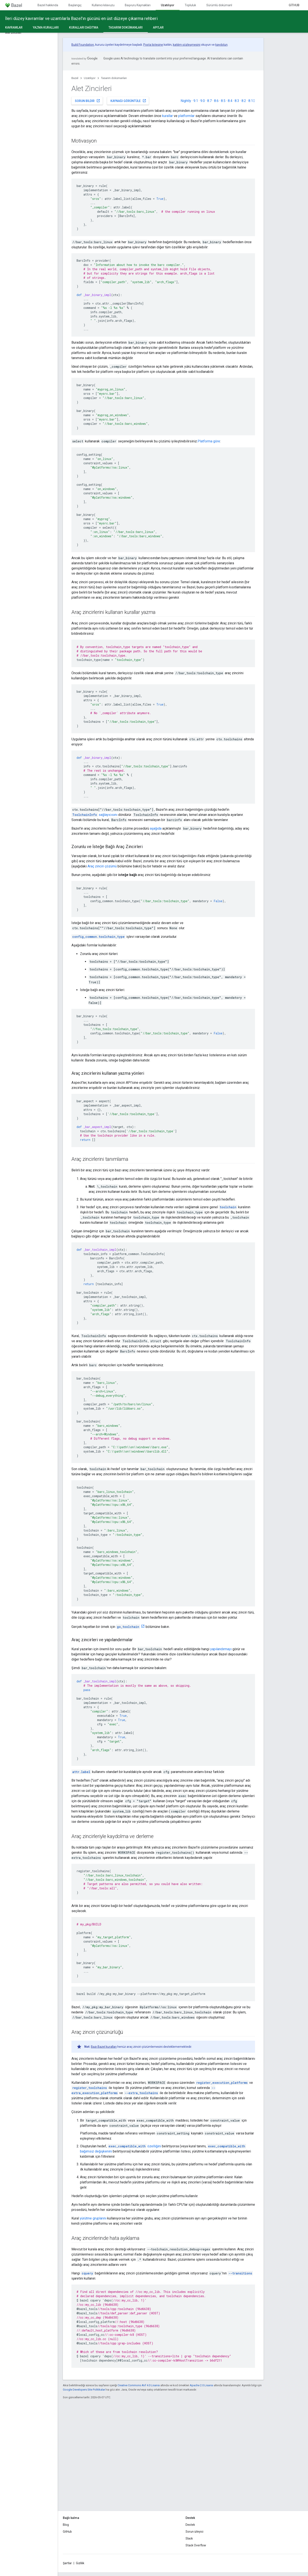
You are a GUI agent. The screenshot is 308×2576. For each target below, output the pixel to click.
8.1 (251, 101)
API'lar (158, 27)
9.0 (202, 101)
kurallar (167, 116)
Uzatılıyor (89, 78)
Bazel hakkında (48, 5)
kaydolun (221, 44)
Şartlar (67, 2563)
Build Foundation (82, 44)
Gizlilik (80, 2563)
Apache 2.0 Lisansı (201, 2385)
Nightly (186, 101)
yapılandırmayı (221, 1649)
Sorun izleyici (194, 2531)
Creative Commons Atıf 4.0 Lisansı (139, 2385)
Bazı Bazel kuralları (104, 2046)
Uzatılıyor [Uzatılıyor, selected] (167, 5)
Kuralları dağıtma (83, 27)
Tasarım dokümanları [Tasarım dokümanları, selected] (126, 27)
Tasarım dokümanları (114, 78)
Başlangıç (75, 5)
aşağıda (156, 828)
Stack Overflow (196, 2545)
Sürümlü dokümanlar (220, 5)
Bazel (74, 78)
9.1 (195, 101)
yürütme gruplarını (93, 2218)
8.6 (216, 101)
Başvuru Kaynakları (138, 5)
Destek (190, 2524)
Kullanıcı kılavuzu (103, 5)
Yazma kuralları (46, 27)
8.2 (244, 101)
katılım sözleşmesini (186, 44)
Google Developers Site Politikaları (84, 2389)
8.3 (237, 101)
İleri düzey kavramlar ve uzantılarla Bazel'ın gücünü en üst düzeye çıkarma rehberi (81, 18)
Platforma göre (209, 441)
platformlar (186, 116)
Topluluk (190, 5)
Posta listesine (153, 44)
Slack (189, 2538)
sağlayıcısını (94, 814)
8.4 (230, 101)
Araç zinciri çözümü (102, 866)
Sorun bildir (87, 101)
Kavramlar (14, 27)
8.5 (223, 101)
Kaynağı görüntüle (128, 101)
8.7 (209, 101)
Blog (66, 2524)
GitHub (294, 5)
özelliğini (134, 2146)
